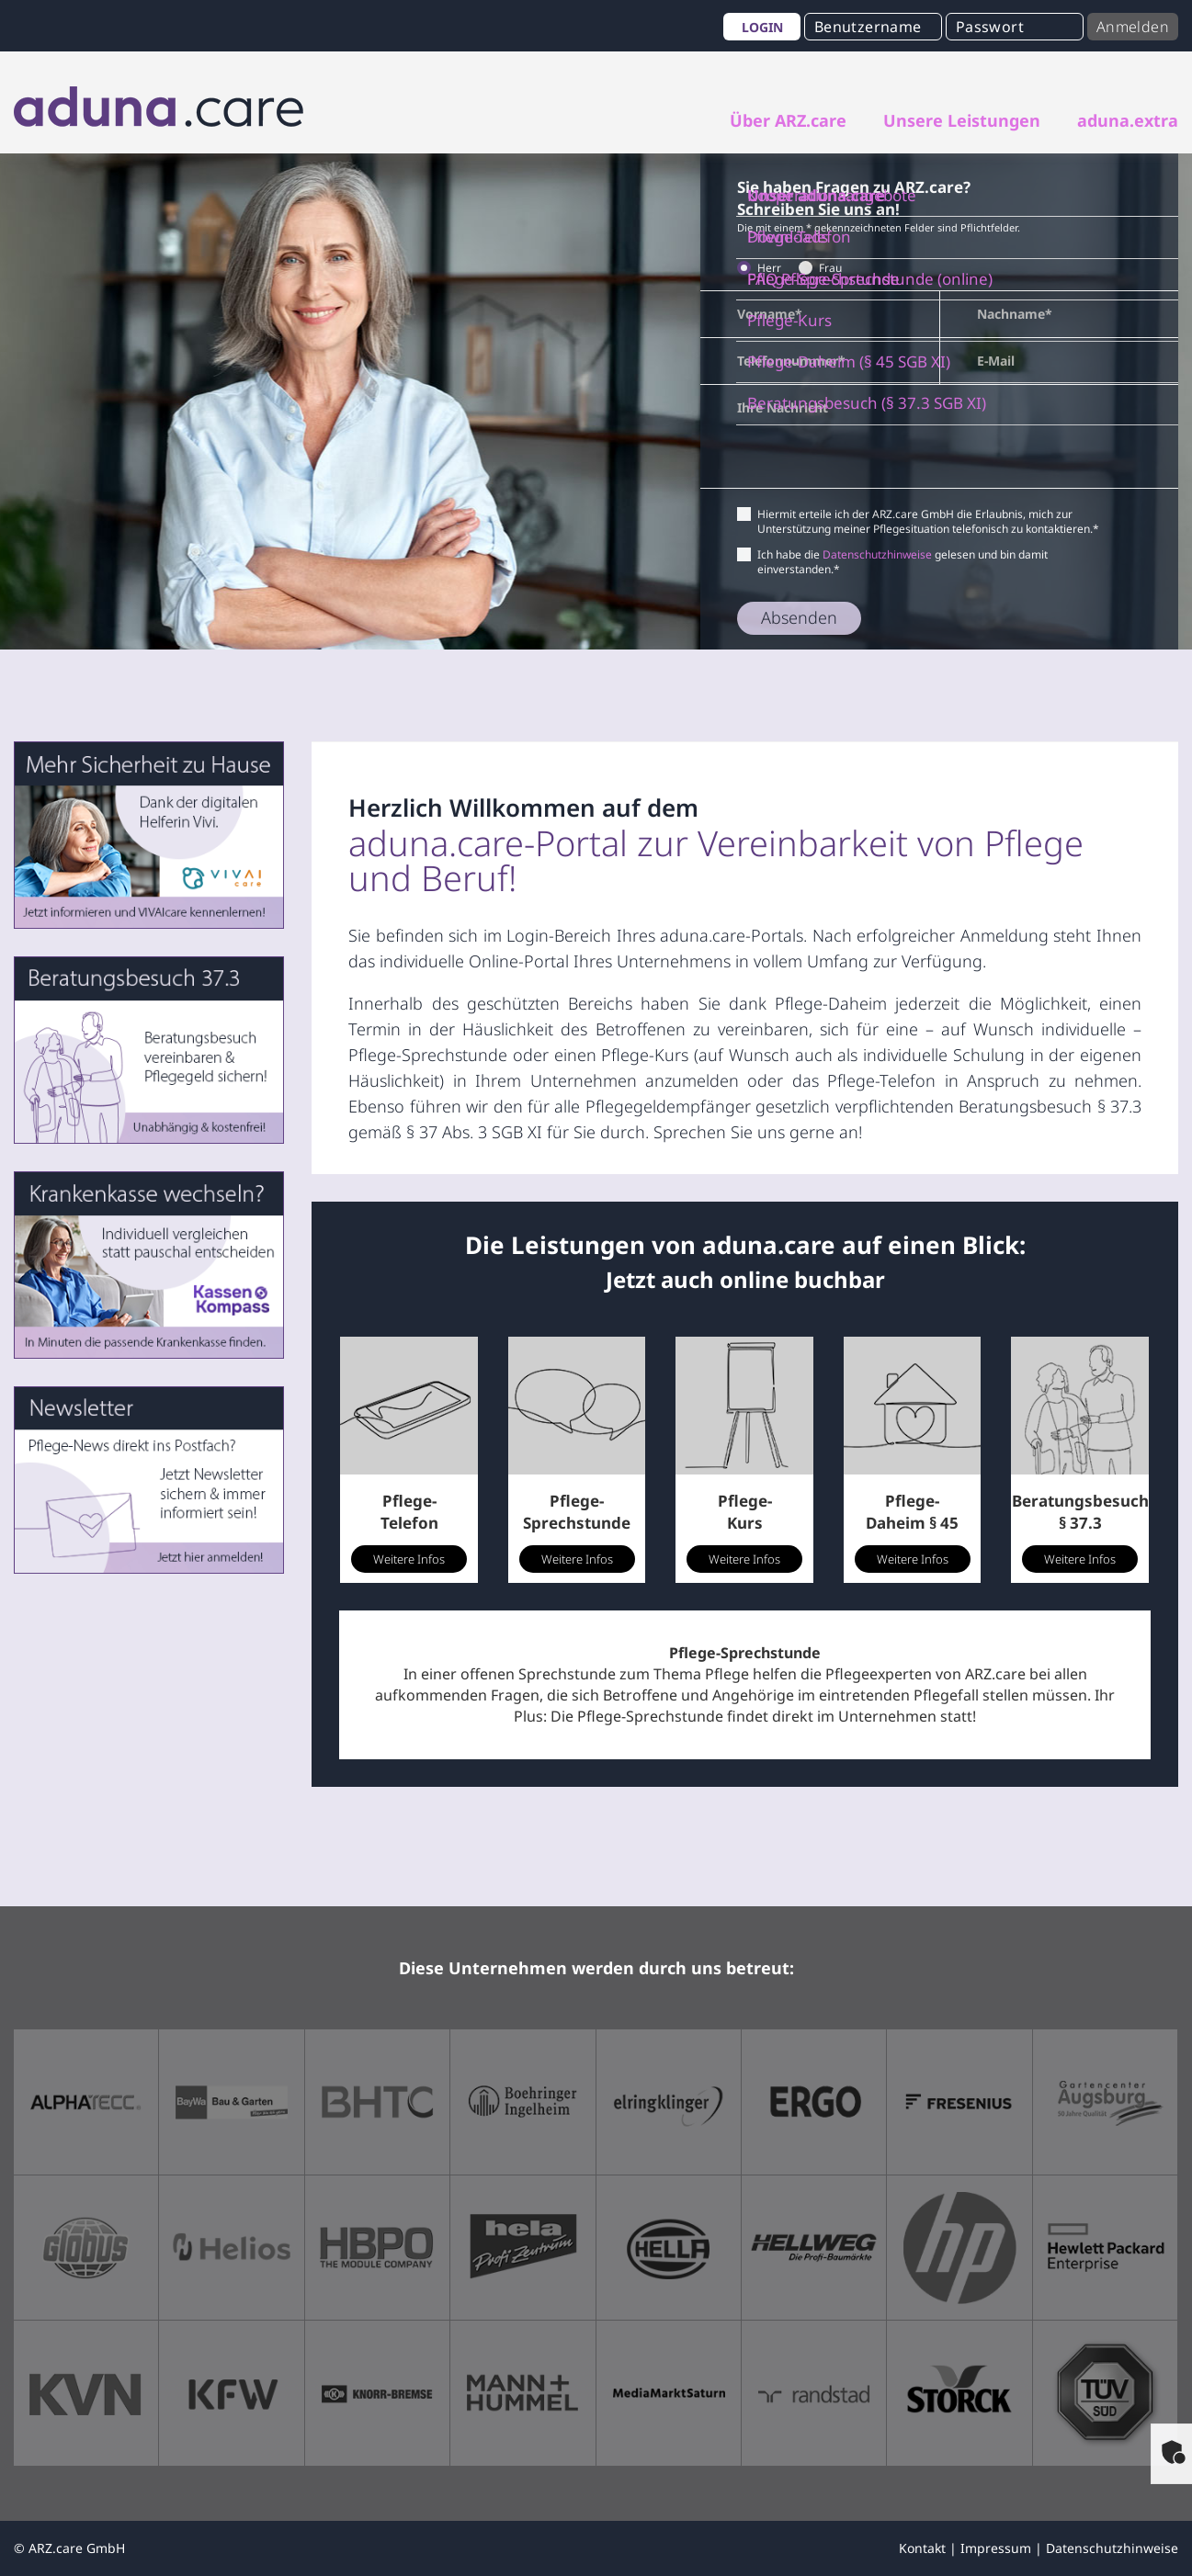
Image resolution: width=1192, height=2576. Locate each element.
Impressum (995, 2548)
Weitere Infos (409, 1559)
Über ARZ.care (788, 120)
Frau (826, 268)
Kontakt (922, 2548)
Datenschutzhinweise (877, 554)
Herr (765, 268)
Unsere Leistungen (961, 120)
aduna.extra (1127, 120)
